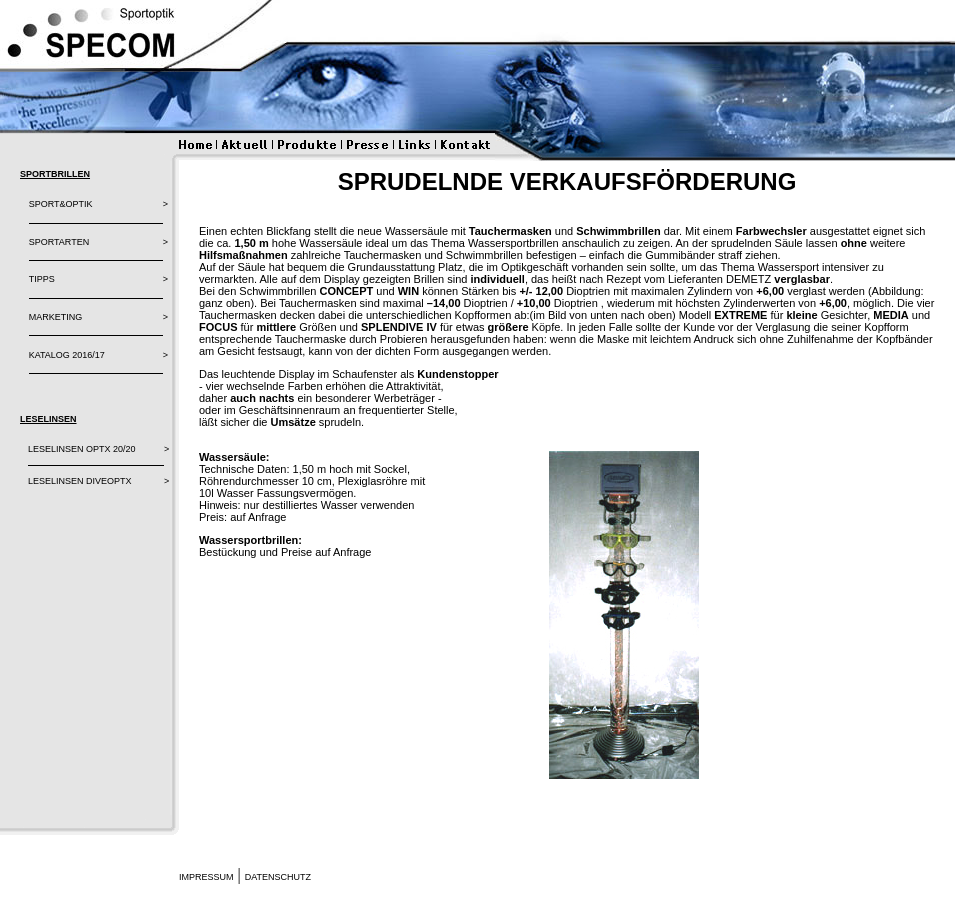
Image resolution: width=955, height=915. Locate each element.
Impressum (206, 877)
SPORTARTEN (59, 242)
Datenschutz (278, 877)
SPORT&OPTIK (61, 204)
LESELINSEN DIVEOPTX (80, 481)
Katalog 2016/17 (67, 355)
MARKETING (56, 317)
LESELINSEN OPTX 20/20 (82, 449)
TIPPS (42, 279)
